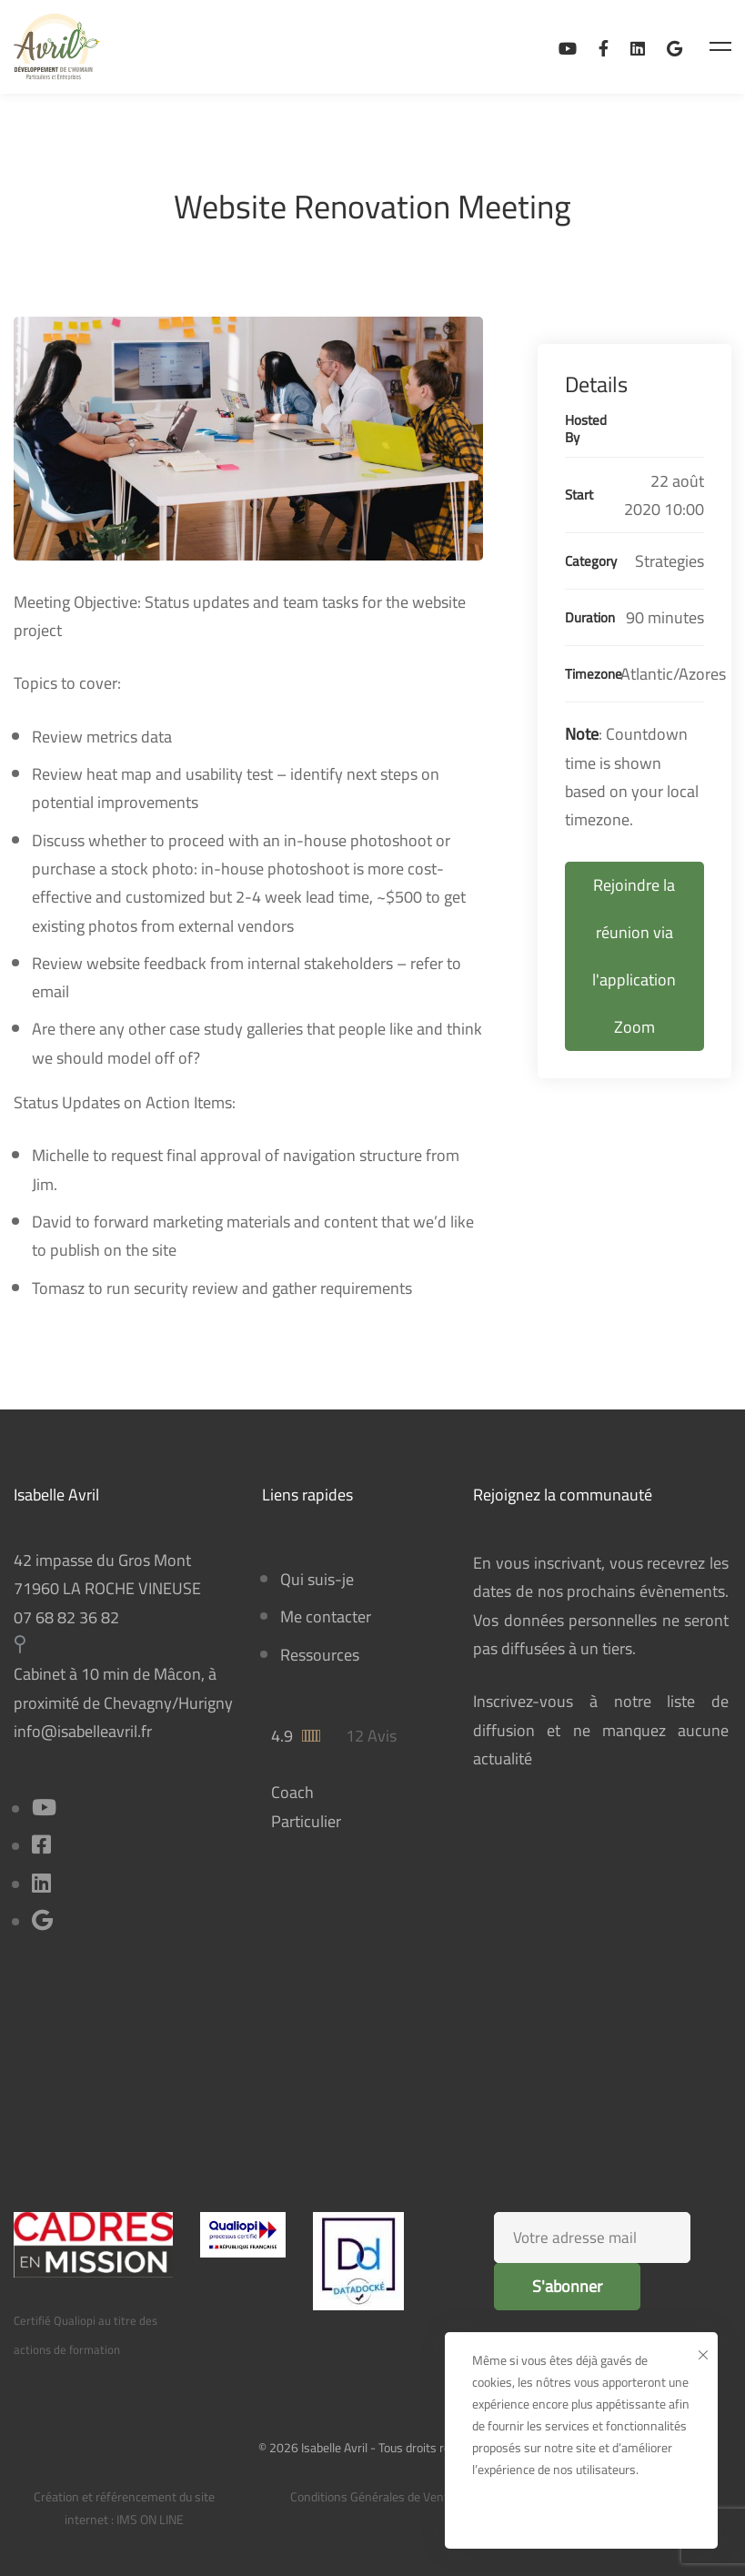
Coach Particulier (306, 1806)
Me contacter (325, 1616)
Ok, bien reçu (582, 2513)
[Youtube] (44, 1809)
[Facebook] (603, 47)
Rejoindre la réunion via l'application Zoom (634, 956)
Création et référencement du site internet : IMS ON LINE (124, 2508)
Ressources (319, 1655)
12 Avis (371, 1736)
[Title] (42, 1922)
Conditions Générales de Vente (372, 2497)
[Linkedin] (637, 47)
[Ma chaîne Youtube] (567, 47)
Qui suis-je (317, 1579)
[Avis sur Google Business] (674, 47)
